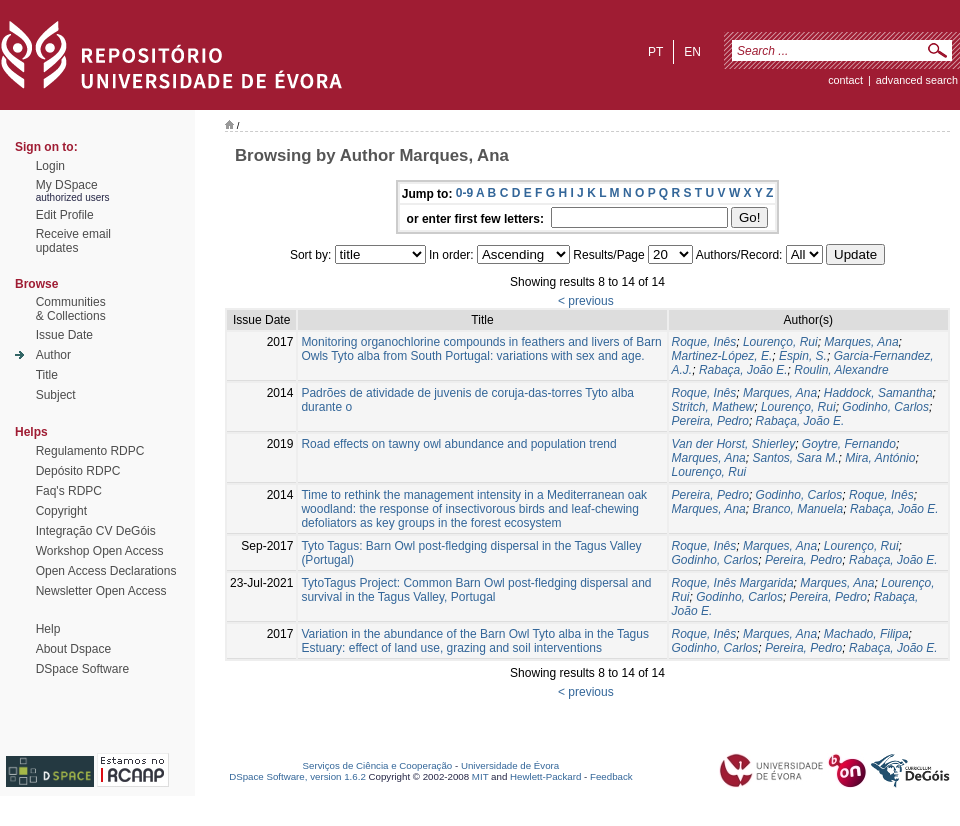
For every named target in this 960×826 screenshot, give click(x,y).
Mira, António (880, 458)
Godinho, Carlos (885, 407)
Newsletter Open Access (101, 591)
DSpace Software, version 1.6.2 (297, 776)
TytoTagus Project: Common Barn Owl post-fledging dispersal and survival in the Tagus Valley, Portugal (476, 590)
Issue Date (64, 335)
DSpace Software (82, 669)
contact (845, 80)
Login (50, 166)
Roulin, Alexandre (841, 370)
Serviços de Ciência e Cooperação (378, 765)
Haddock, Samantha (878, 393)
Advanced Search (917, 80)
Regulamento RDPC (90, 451)
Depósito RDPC (78, 471)
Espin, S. (803, 356)
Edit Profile (65, 215)
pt (655, 52)
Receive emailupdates (73, 241)
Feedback (611, 776)
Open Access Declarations (106, 571)
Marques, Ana (861, 342)
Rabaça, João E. (743, 370)
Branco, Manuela (797, 509)
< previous (586, 301)
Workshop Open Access (100, 551)
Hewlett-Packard (545, 776)
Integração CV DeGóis (96, 531)
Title (47, 375)
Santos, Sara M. (795, 458)
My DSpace (67, 185)
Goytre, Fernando (849, 444)
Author (53, 355)
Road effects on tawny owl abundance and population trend (458, 444)
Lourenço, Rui (780, 342)
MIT (480, 776)
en (692, 52)
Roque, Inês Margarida (733, 583)
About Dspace (73, 649)
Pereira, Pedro (710, 421)
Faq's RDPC (69, 491)
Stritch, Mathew (713, 407)
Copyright (61, 511)
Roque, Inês (704, 342)
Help (48, 629)
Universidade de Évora (510, 765)
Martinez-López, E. (722, 356)
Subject (56, 395)
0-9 (464, 193)
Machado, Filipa (866, 634)
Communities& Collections (71, 309)
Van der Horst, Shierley (734, 444)
